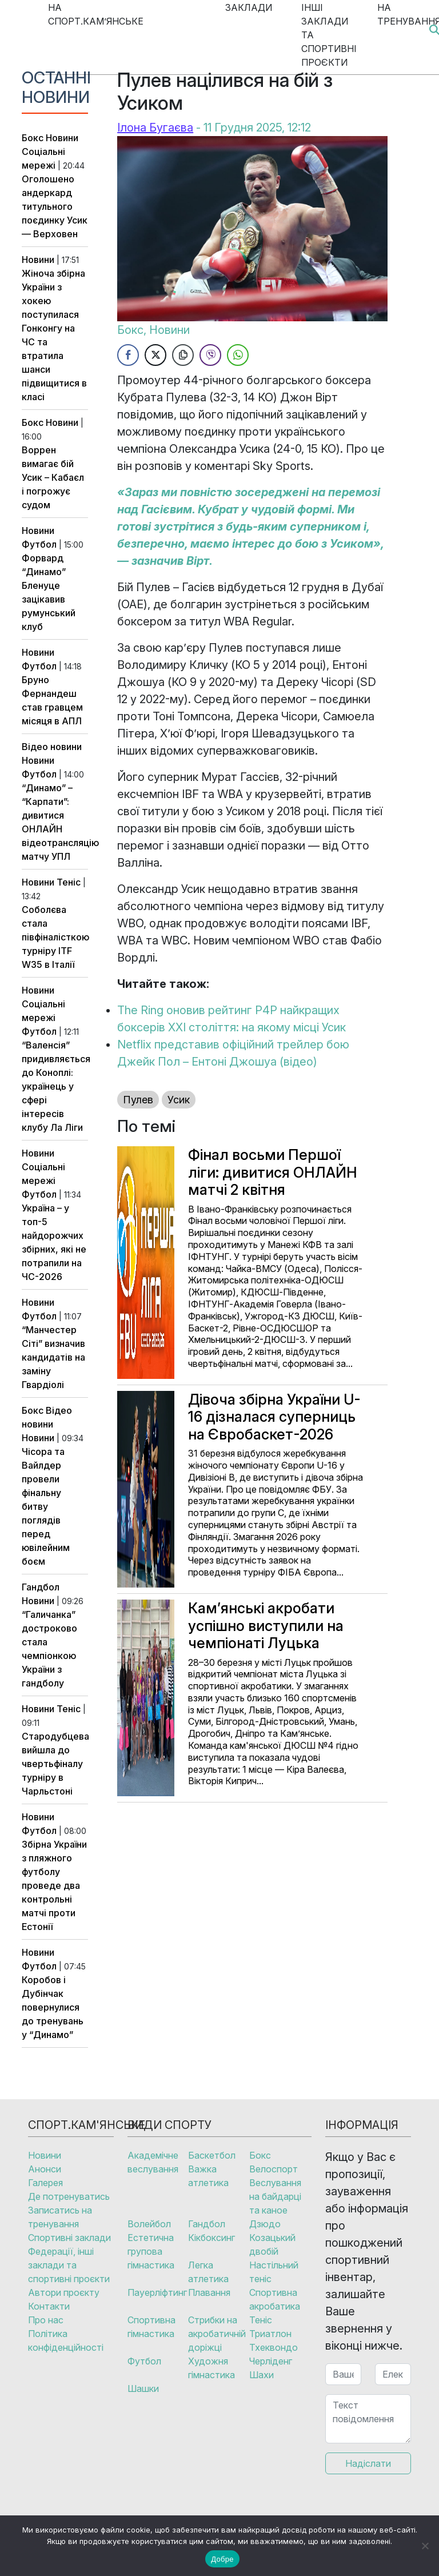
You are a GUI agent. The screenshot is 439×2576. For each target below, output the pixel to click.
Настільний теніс (273, 2271)
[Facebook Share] (128, 355)
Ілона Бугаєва (155, 127)
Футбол (39, 544)
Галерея (45, 2182)
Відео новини (52, 746)
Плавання (209, 2292)
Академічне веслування (152, 2162)
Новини (62, 137)
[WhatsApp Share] (238, 355)
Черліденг (270, 2361)
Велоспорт (273, 2169)
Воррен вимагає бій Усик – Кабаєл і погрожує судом (53, 477)
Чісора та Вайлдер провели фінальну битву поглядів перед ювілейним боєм (46, 1506)
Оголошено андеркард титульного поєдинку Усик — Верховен (54, 206)
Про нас (45, 2320)
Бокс (32, 137)
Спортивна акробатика (274, 2299)
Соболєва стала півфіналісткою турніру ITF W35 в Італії (55, 937)
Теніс (69, 882)
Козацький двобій (272, 2244)
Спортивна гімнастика (151, 2326)
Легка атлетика (208, 2271)
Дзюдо (265, 2224)
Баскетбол (212, 2155)
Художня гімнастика (211, 2367)
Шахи (261, 2374)
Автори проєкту (63, 2292)
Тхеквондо (273, 2347)
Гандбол (40, 1587)
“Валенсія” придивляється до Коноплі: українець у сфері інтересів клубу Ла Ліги (56, 1086)
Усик (178, 1100)
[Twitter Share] (155, 355)
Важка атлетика (208, 2175)
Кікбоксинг (211, 2237)
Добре (222, 2559)
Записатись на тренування (60, 2217)
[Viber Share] (210, 355)
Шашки (143, 2388)
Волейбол (149, 2224)
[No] (424, 2545)
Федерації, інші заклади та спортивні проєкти (69, 2265)
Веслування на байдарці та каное (275, 2196)
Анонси (44, 2169)
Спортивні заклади (69, 2237)
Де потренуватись (69, 2196)
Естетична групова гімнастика (150, 2251)
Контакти (49, 2306)
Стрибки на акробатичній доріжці (217, 2333)
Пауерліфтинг (157, 2292)
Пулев (138, 1100)
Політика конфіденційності (65, 2340)
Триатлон (270, 2333)
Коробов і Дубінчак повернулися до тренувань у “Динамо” (52, 2007)
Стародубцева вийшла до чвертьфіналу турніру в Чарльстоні (55, 1763)
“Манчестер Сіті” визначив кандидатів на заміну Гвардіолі (53, 1357)
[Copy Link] (183, 355)
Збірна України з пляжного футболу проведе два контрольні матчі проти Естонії (54, 1885)
